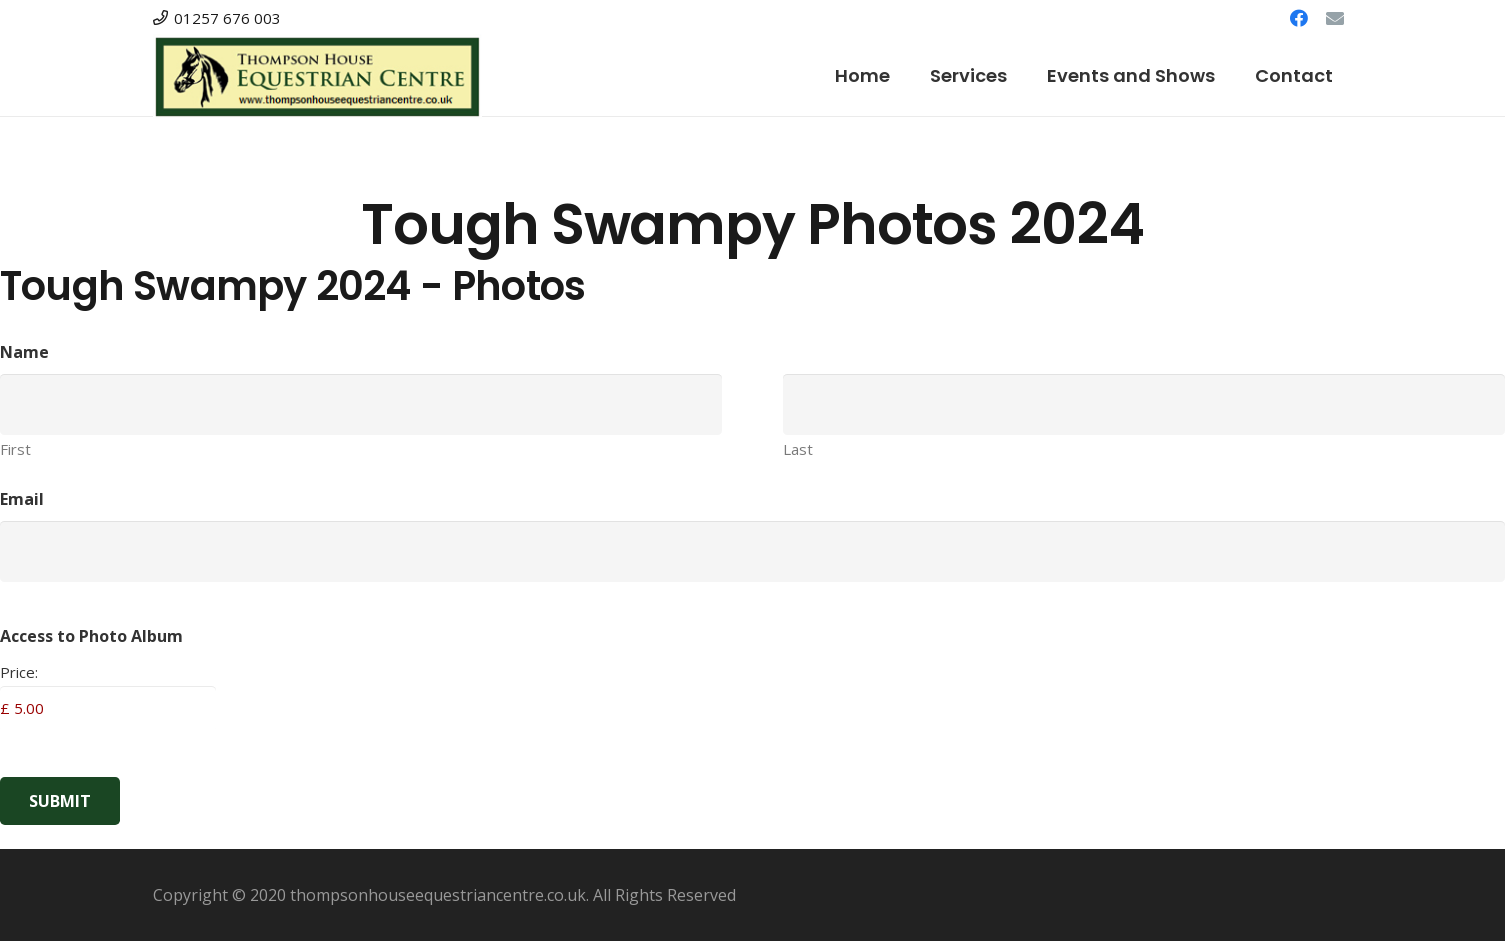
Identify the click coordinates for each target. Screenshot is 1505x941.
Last (798, 449)
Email (22, 499)
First (15, 449)
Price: (19, 672)
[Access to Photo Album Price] (108, 708)
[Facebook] (1299, 18)
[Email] (1335, 18)
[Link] (317, 76)
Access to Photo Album (91, 636)
